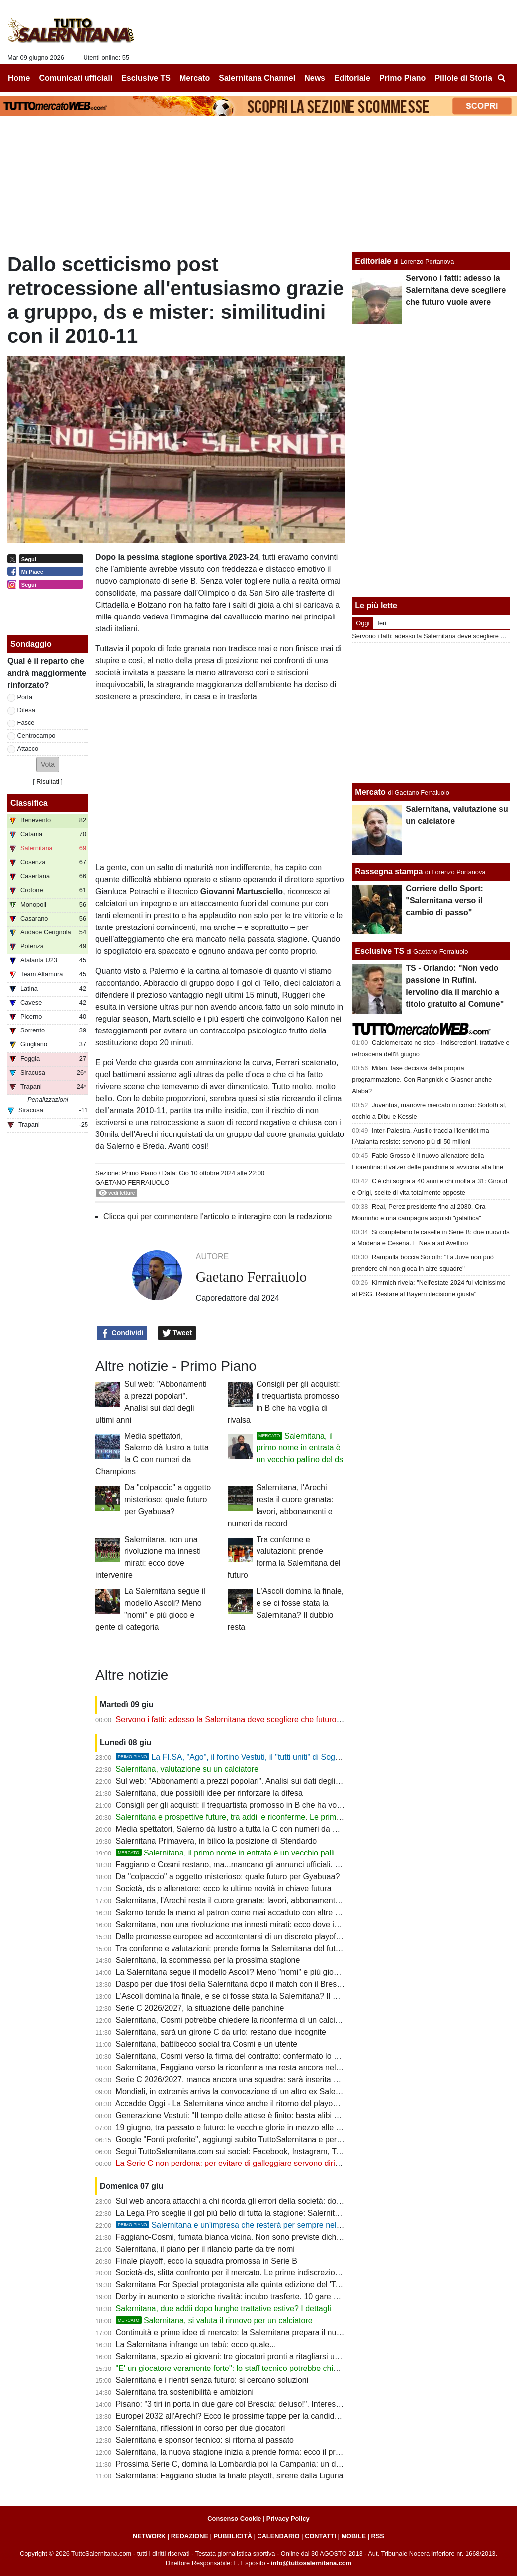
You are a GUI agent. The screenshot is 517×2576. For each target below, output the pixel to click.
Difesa (26, 710)
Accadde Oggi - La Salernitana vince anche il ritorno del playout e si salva (245, 2103)
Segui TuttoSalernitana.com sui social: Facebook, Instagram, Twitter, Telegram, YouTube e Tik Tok (288, 2151)
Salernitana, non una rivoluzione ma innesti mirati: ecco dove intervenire (243, 1924)
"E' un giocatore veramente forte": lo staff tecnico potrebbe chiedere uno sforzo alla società (275, 2368)
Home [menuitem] (19, 78)
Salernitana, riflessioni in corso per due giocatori (200, 2428)
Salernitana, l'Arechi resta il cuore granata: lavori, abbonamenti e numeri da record (261, 1900)
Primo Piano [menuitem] (402, 78)
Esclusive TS (379, 951)
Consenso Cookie (234, 2518)
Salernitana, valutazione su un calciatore (187, 1769)
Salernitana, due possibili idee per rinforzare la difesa (209, 1793)
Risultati (47, 781)
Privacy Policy (288, 2518)
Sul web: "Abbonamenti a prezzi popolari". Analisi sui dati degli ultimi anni (244, 1781)
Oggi (362, 623)
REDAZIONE (189, 2536)
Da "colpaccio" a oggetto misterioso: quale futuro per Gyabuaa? (167, 1499)
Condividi (122, 1333)
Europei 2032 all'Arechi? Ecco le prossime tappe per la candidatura (234, 2416)
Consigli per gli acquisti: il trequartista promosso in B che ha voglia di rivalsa (249, 1805)
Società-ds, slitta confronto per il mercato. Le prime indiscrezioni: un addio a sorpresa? (268, 2272)
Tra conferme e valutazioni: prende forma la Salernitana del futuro (230, 1948)
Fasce (26, 722)
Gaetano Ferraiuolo (132, 1182)
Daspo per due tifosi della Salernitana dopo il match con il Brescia (231, 1984)
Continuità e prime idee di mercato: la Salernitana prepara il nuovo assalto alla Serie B (268, 2332)
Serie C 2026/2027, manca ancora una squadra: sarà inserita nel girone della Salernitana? (275, 2079)
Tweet (177, 1333)
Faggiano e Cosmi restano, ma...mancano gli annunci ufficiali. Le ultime (241, 1864)
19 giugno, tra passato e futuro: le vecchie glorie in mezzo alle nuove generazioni (258, 2127)
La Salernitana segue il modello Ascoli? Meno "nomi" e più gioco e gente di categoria (265, 1972)
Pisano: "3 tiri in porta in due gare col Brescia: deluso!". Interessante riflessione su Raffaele (275, 2404)
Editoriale (373, 261)
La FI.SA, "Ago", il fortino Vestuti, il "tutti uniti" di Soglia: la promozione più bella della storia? (295, 1757)
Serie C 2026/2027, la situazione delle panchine (200, 2008)
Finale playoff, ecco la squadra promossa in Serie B (206, 2261)
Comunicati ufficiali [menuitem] (76, 78)
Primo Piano (139, 1173)
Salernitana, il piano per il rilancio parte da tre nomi (205, 2249)
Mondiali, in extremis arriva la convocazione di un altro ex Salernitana (238, 2091)
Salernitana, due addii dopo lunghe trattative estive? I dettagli (223, 2308)
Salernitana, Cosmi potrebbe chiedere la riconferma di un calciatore (234, 2020)
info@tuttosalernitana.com (311, 2563)
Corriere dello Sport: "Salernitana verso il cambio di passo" (444, 900)
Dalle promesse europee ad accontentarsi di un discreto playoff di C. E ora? (249, 1936)
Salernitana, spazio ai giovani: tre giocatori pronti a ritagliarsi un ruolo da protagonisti (265, 2356)
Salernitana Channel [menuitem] (257, 78)
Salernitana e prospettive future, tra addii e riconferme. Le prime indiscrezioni (251, 1817)
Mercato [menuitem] (194, 78)
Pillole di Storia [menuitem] (463, 78)
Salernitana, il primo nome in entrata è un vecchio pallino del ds (300, 1448)
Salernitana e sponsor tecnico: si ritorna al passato (205, 2440)
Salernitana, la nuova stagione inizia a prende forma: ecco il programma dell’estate (261, 2452)
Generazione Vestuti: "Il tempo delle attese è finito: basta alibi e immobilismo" (252, 2115)
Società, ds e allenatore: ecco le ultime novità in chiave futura (224, 1888)
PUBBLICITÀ (232, 2536)
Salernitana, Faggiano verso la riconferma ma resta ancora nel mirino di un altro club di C (273, 2067)
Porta (25, 697)
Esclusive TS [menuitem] (146, 78)
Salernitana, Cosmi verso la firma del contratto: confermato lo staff (232, 2056)
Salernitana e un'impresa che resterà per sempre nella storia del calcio (258, 2225)
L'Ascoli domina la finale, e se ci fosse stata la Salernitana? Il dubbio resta (246, 1996)
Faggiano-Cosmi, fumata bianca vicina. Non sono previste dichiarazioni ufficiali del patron (273, 2237)
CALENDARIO (278, 2536)
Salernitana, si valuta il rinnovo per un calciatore (214, 2320)
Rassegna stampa (389, 871)
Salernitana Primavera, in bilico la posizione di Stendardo (216, 1841)
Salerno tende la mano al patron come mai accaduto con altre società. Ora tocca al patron (274, 1912)
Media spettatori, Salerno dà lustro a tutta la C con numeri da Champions (244, 1829)
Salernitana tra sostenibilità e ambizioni (185, 2392)
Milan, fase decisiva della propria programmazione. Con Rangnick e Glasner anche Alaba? (422, 1079)
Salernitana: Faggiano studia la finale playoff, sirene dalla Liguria (230, 2476)
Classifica (29, 803)
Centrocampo (36, 735)
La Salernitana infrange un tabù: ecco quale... (196, 2344)
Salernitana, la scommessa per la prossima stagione (208, 1960)
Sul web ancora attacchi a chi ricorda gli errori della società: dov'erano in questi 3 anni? (269, 2201)
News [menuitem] (314, 78)
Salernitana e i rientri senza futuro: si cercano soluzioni (212, 2380)
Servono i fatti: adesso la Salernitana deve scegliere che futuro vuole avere (248, 1719)
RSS (377, 2536)
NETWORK (149, 2536)
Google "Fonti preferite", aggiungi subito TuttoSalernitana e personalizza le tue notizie (266, 2139)
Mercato (370, 792)
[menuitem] (501, 78)
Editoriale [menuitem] (352, 78)
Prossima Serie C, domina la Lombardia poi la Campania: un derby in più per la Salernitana (276, 2464)
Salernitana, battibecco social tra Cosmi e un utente (207, 2044)
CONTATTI (320, 2536)
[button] (47, 764)
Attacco (28, 748)
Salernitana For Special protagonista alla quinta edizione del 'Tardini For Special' (257, 2284)
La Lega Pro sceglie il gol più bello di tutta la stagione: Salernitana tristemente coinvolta (269, 2213)
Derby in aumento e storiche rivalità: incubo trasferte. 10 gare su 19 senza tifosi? (257, 2296)
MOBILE (353, 2536)
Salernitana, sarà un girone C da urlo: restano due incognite (221, 2032)
